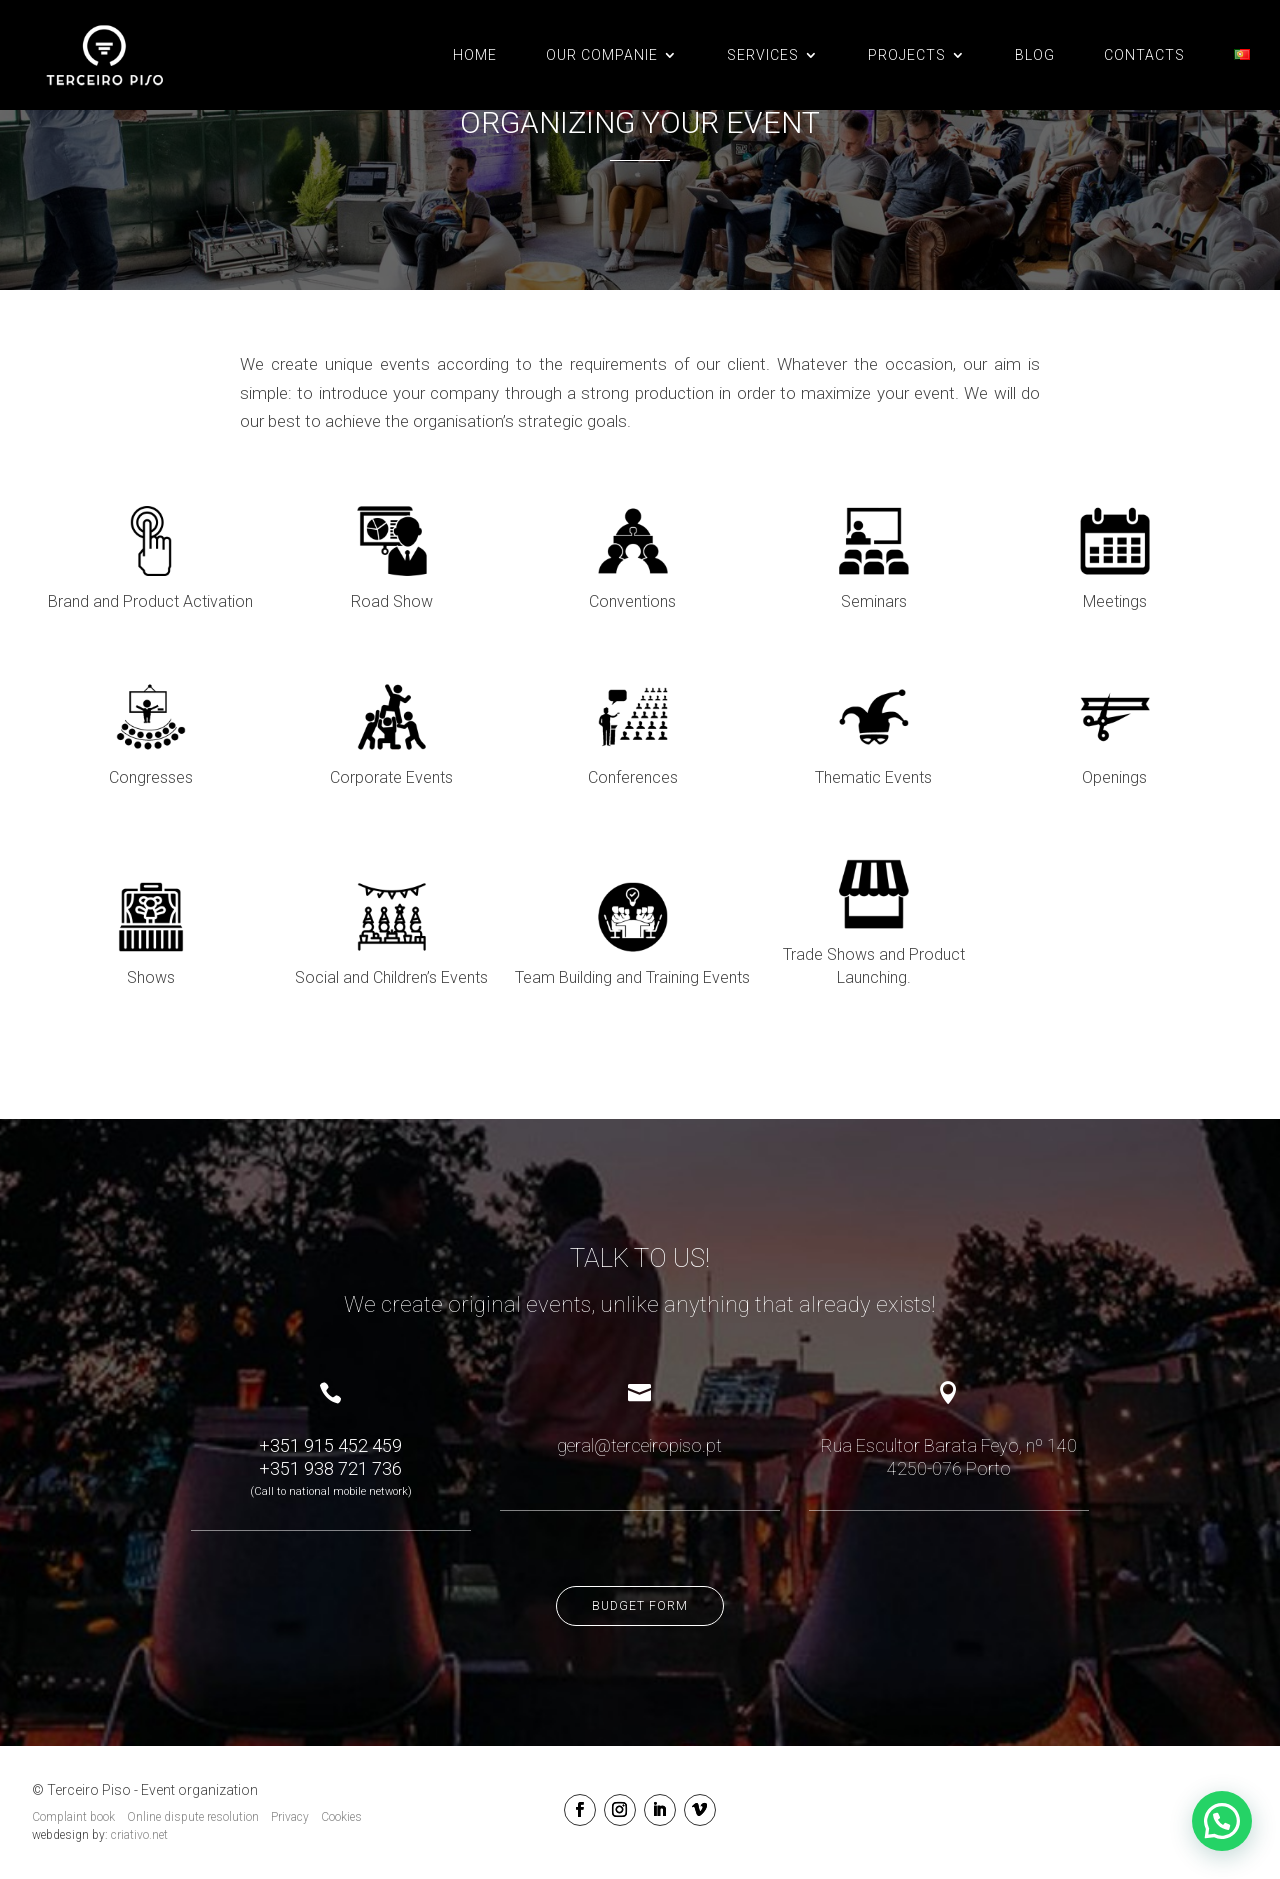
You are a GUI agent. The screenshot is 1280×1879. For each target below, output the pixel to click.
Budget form (640, 1606)
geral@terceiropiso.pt (639, 1445)
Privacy (290, 1817)
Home (475, 55)
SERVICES (763, 55)
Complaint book (73, 1817)
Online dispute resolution (193, 1817)
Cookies (341, 1817)
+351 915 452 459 (330, 1445)
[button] (1222, 1821)
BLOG (1035, 55)
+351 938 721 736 (330, 1468)
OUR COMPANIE (602, 55)
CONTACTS (1144, 55)
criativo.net (139, 1835)
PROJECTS (907, 55)
